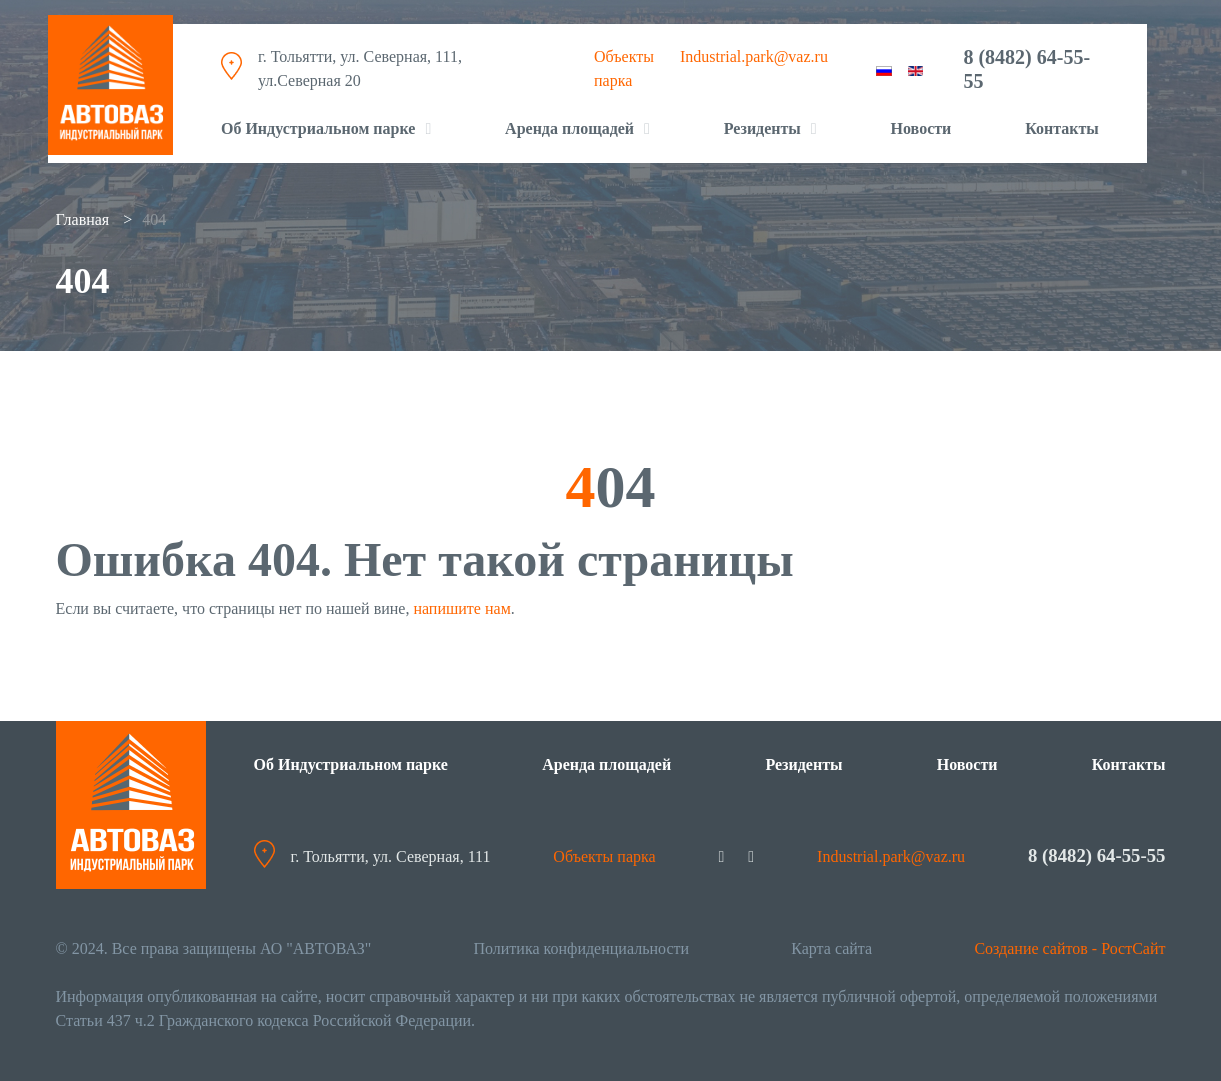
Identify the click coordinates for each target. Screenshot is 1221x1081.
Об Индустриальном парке (318, 121)
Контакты (1062, 121)
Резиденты (803, 764)
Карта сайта (831, 948)
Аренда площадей (569, 121)
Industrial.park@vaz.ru (754, 49)
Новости (921, 121)
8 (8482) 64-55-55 (1026, 62)
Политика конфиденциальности (581, 948)
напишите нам (461, 608)
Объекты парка (602, 856)
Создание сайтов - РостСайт (1069, 948)
